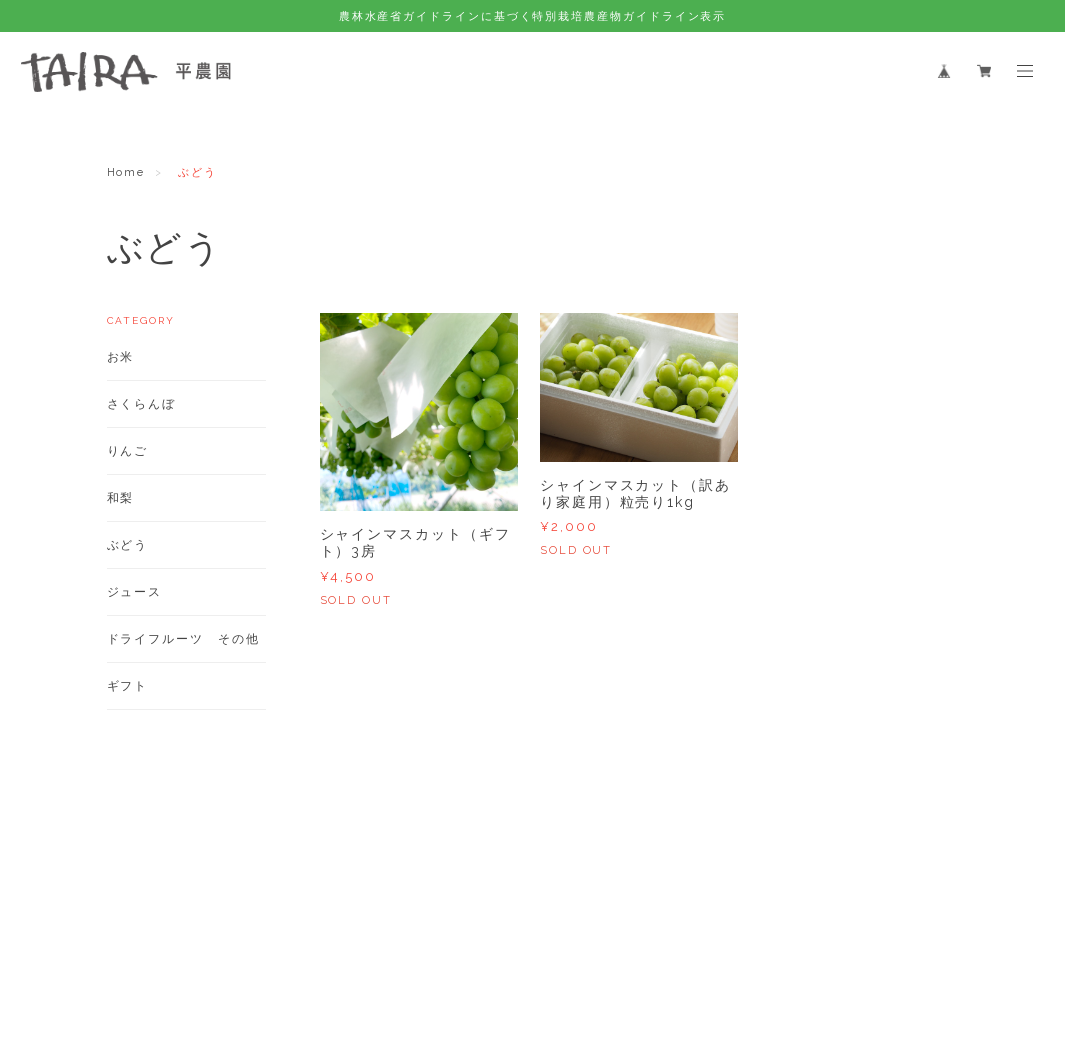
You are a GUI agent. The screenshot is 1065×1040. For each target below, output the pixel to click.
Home (126, 172)
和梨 (121, 498)
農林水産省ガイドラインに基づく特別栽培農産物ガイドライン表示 (533, 16)
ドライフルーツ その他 (183, 639)
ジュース (135, 592)
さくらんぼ (142, 404)
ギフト (128, 686)
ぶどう (128, 545)
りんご (128, 451)
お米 (121, 357)
